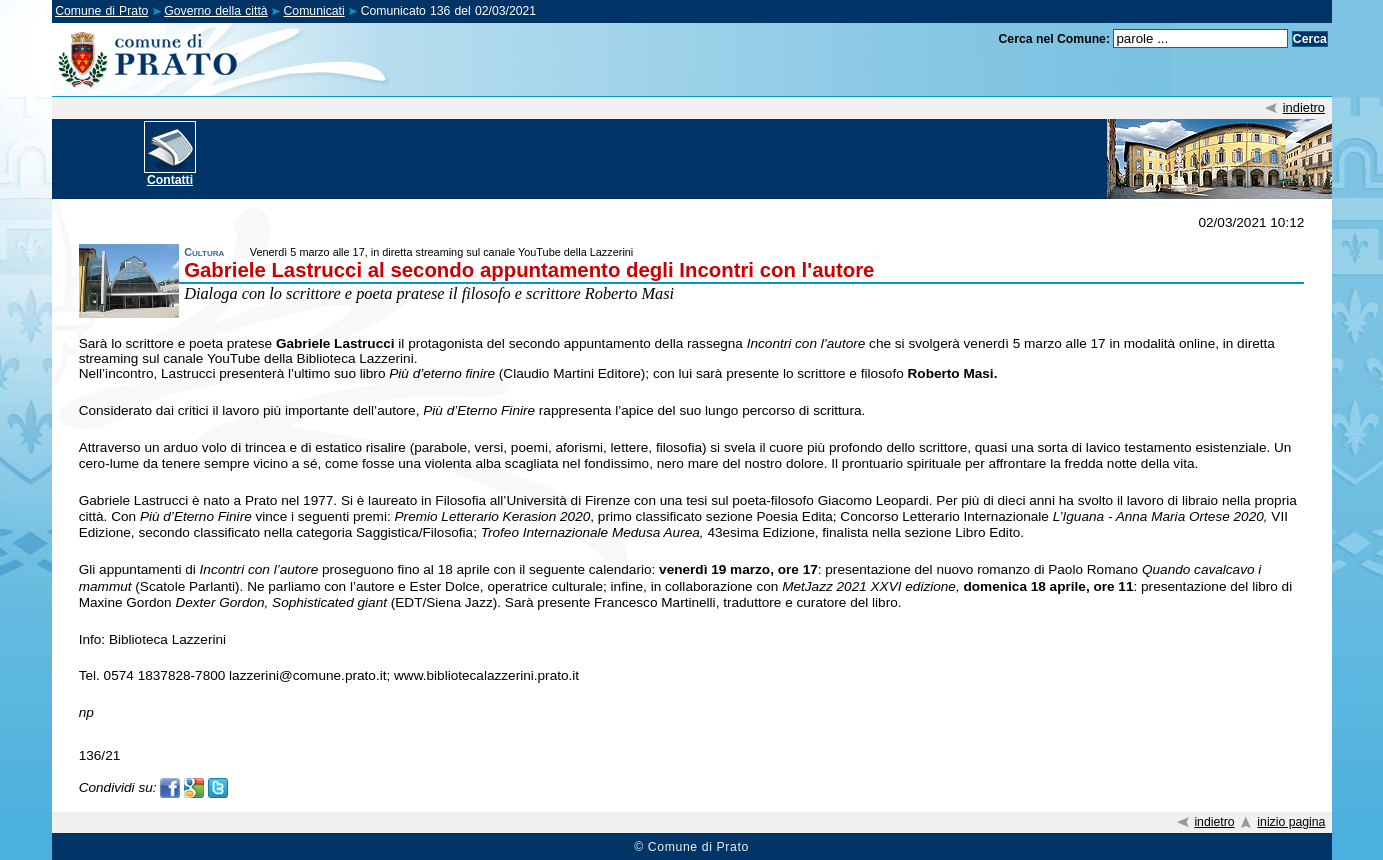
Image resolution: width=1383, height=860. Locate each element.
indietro (1304, 107)
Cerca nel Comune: (1055, 39)
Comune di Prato (101, 11)
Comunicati (314, 11)
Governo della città (215, 11)
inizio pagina (1291, 822)
